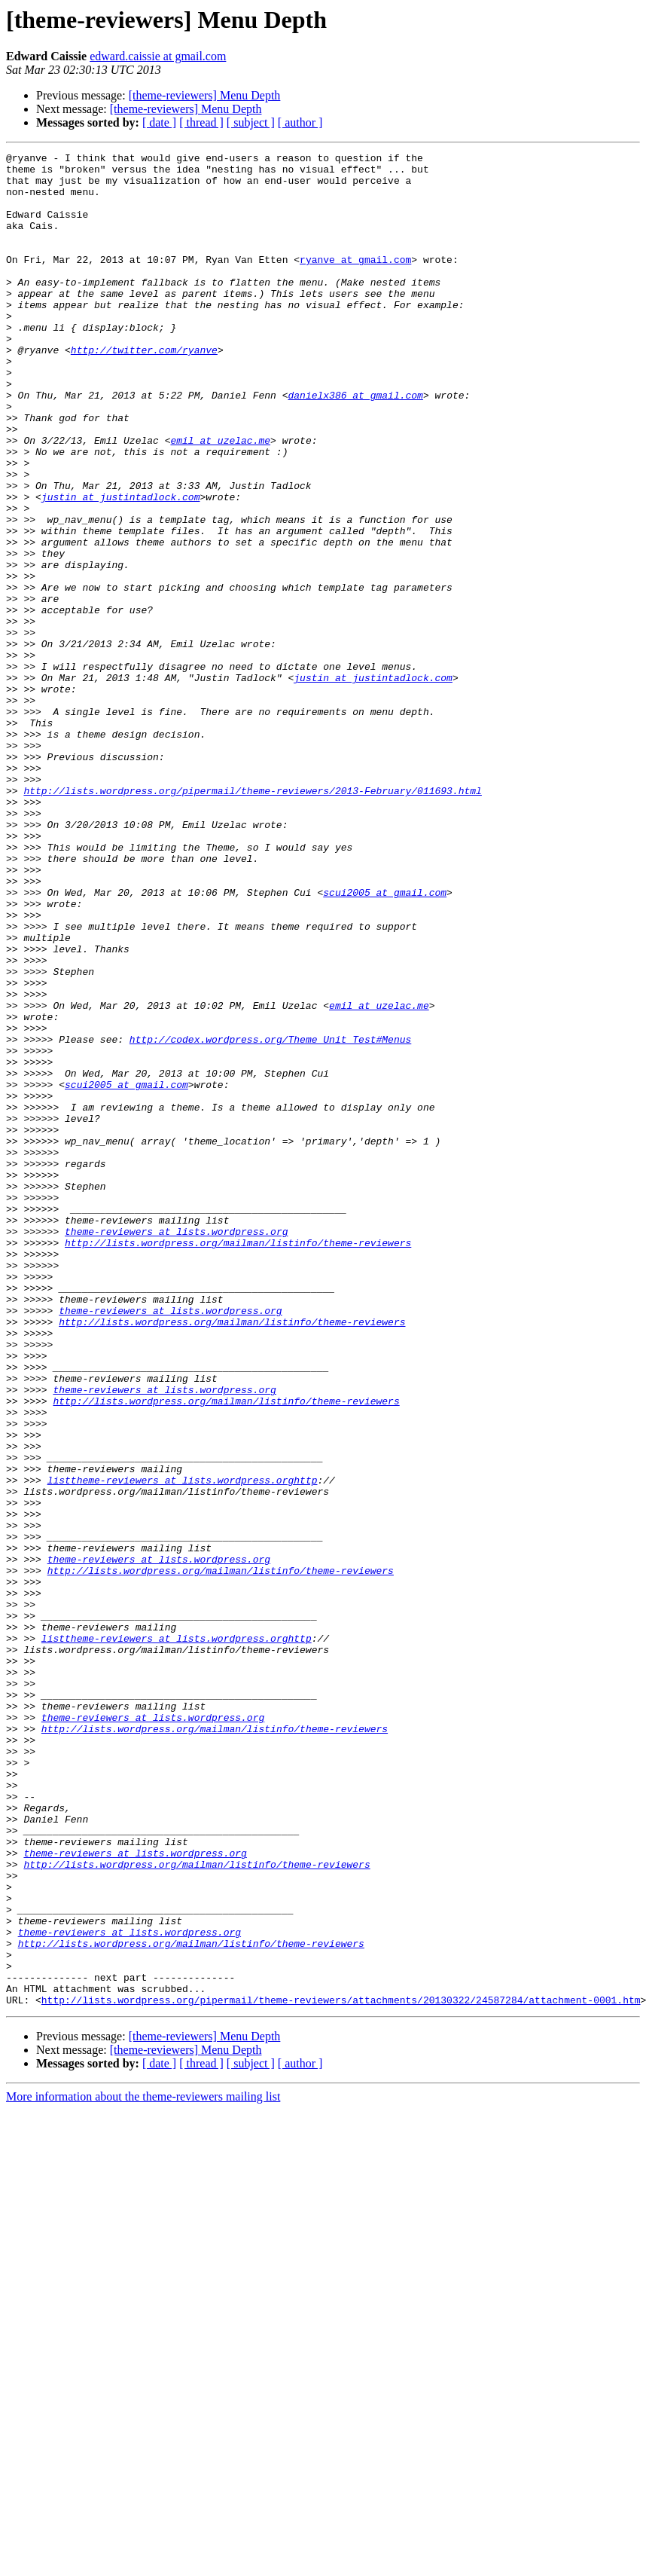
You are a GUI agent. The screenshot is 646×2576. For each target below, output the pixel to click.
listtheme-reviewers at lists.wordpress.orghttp (182, 1746)
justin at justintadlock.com (120, 566)
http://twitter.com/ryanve (144, 390)
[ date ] (159, 122)
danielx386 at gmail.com (355, 444)
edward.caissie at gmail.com (158, 56)
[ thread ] (201, 122)
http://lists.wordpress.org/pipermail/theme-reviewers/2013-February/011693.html (252, 919)
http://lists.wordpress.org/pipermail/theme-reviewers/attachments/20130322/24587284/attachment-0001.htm (341, 2370)
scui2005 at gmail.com (384, 1041)
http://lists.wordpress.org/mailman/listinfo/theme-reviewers (238, 1461)
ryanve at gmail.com (355, 282)
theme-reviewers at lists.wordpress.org (176, 1448)
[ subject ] (251, 122)
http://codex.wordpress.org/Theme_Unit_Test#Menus (270, 1217)
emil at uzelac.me (220, 499)
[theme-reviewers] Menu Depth (205, 95)
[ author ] (300, 122)
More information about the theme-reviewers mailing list (143, 2467)
